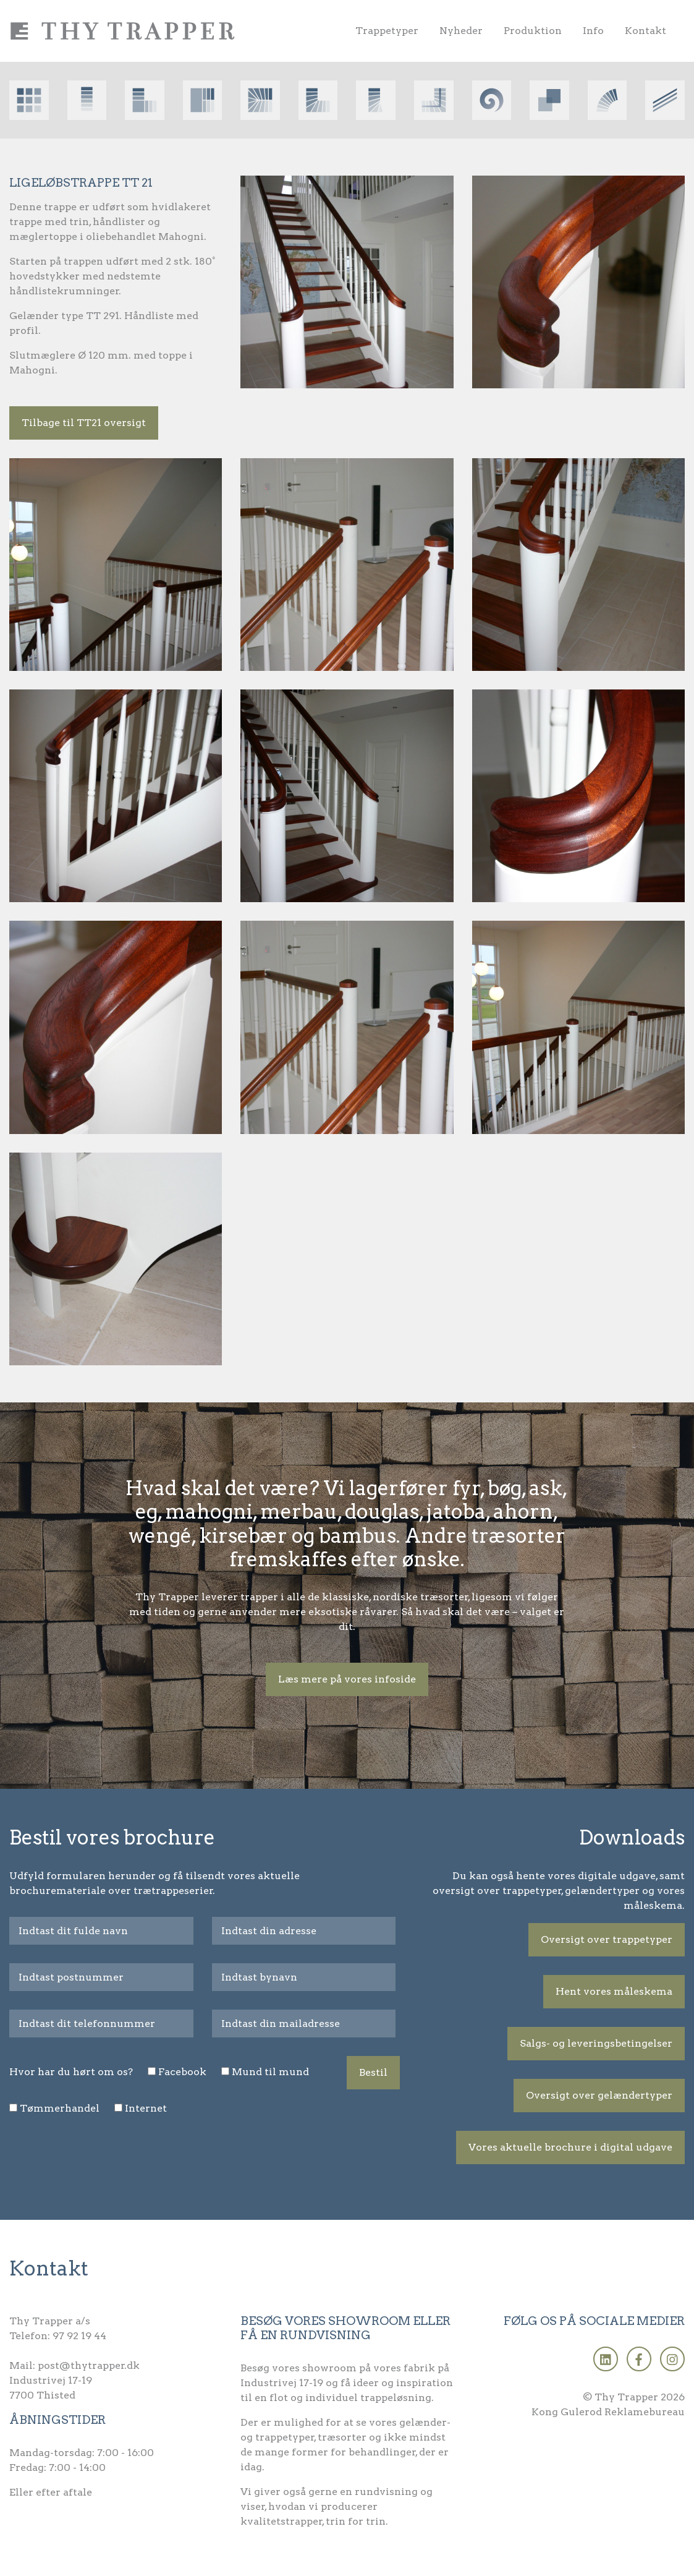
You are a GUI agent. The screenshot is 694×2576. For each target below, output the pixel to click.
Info (593, 30)
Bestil (373, 2072)
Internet (146, 2108)
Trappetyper (386, 30)
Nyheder (461, 30)
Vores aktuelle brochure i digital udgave (570, 2147)
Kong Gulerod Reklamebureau (608, 2412)
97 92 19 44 (79, 2336)
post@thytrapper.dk (89, 2365)
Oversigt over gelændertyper (599, 2095)
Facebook (182, 2072)
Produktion (533, 30)
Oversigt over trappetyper (606, 1939)
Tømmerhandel (59, 2108)
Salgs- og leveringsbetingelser (596, 2043)
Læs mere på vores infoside (347, 1679)
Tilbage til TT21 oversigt (84, 423)
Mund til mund (270, 2072)
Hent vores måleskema (614, 1991)
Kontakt (645, 30)
